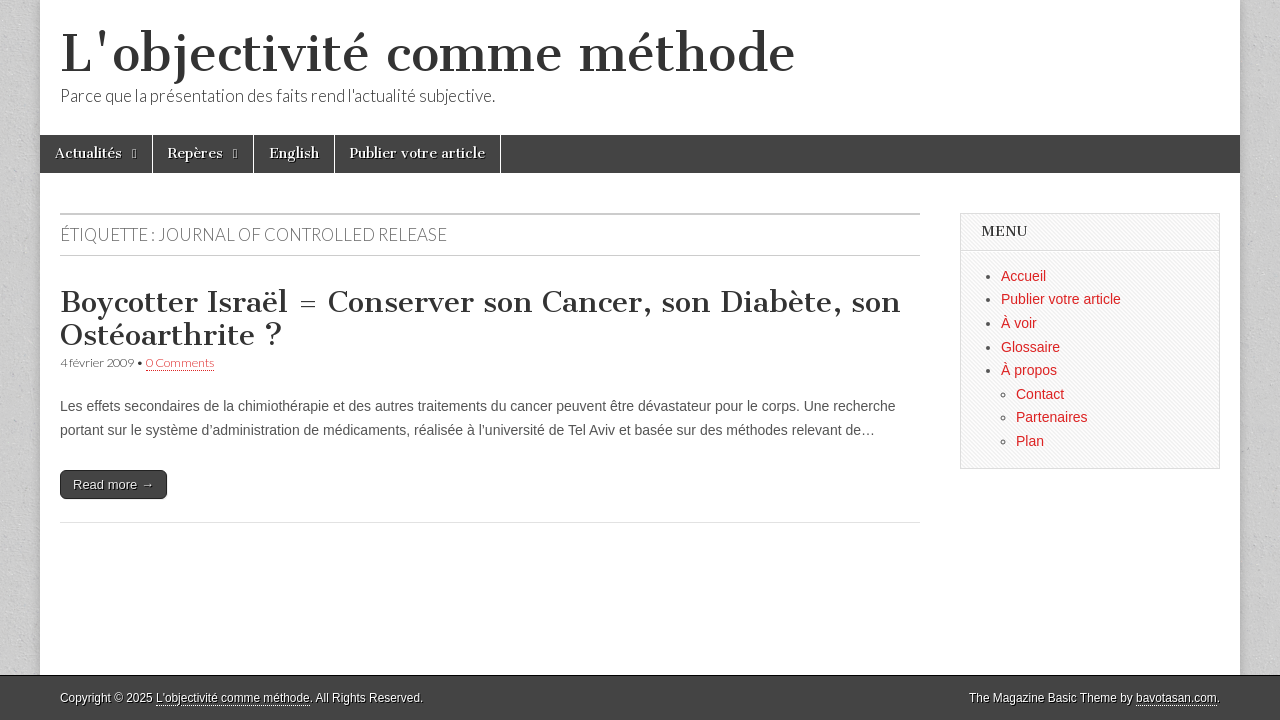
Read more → (113, 484)
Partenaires (1052, 417)
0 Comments (180, 362)
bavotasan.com (1176, 698)
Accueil (1023, 276)
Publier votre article (417, 153)
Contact (1040, 394)
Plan (1030, 441)
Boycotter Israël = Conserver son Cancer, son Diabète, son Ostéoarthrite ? (480, 319)
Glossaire (1030, 347)
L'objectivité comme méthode (428, 53)
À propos (1029, 370)
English (294, 153)
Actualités (88, 153)
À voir (1019, 323)
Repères (195, 153)
